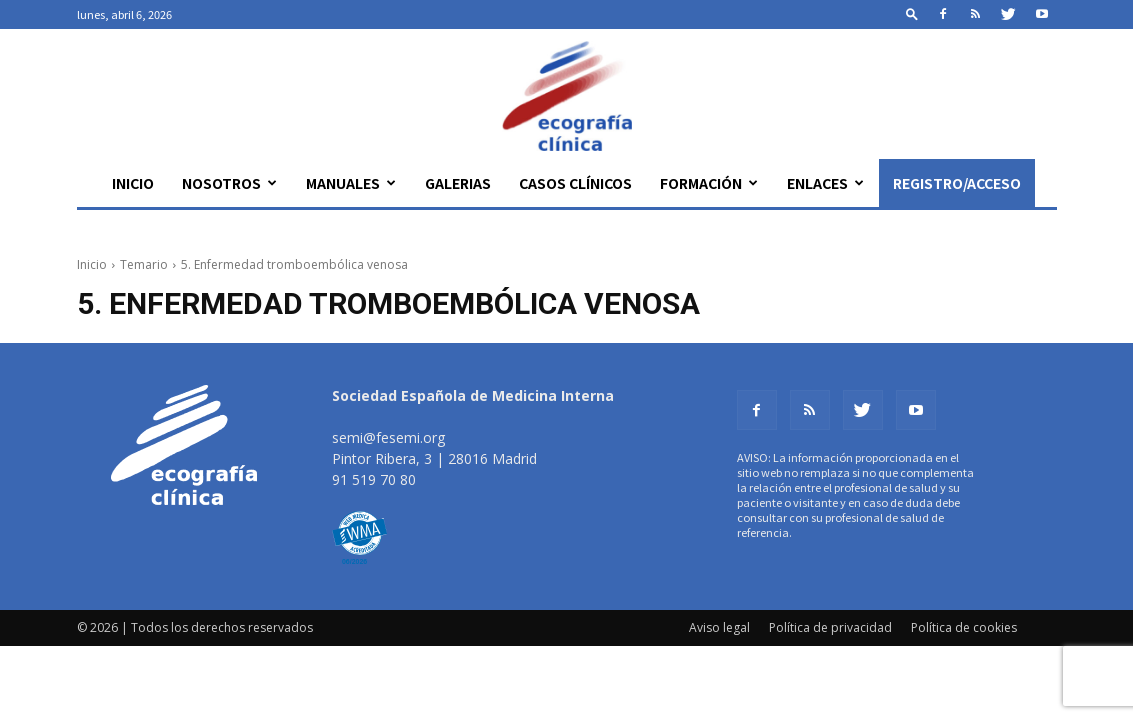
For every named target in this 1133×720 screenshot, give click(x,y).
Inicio (133, 183)
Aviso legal (719, 627)
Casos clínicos (575, 183)
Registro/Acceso (957, 183)
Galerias (458, 183)
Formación (709, 183)
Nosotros (229, 183)
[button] (912, 13)
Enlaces (825, 183)
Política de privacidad (830, 627)
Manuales (351, 183)
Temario (144, 264)
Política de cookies (964, 627)
